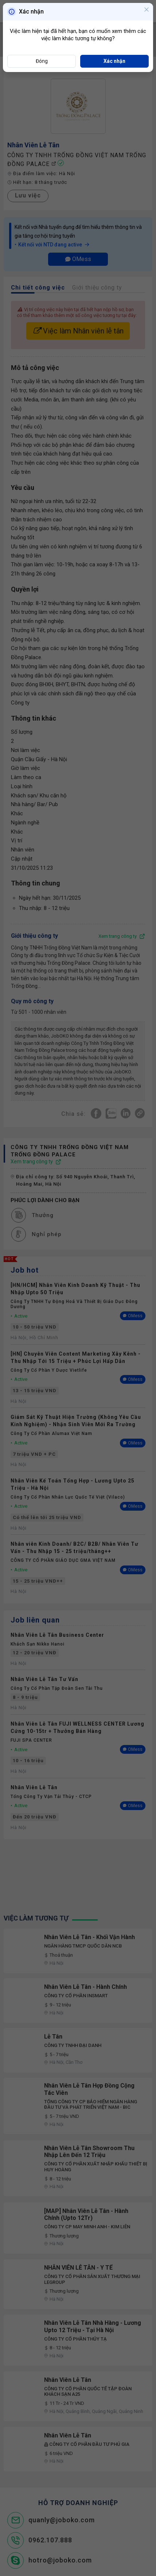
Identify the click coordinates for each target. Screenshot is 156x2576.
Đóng (42, 61)
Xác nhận (114, 61)
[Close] (146, 10)
